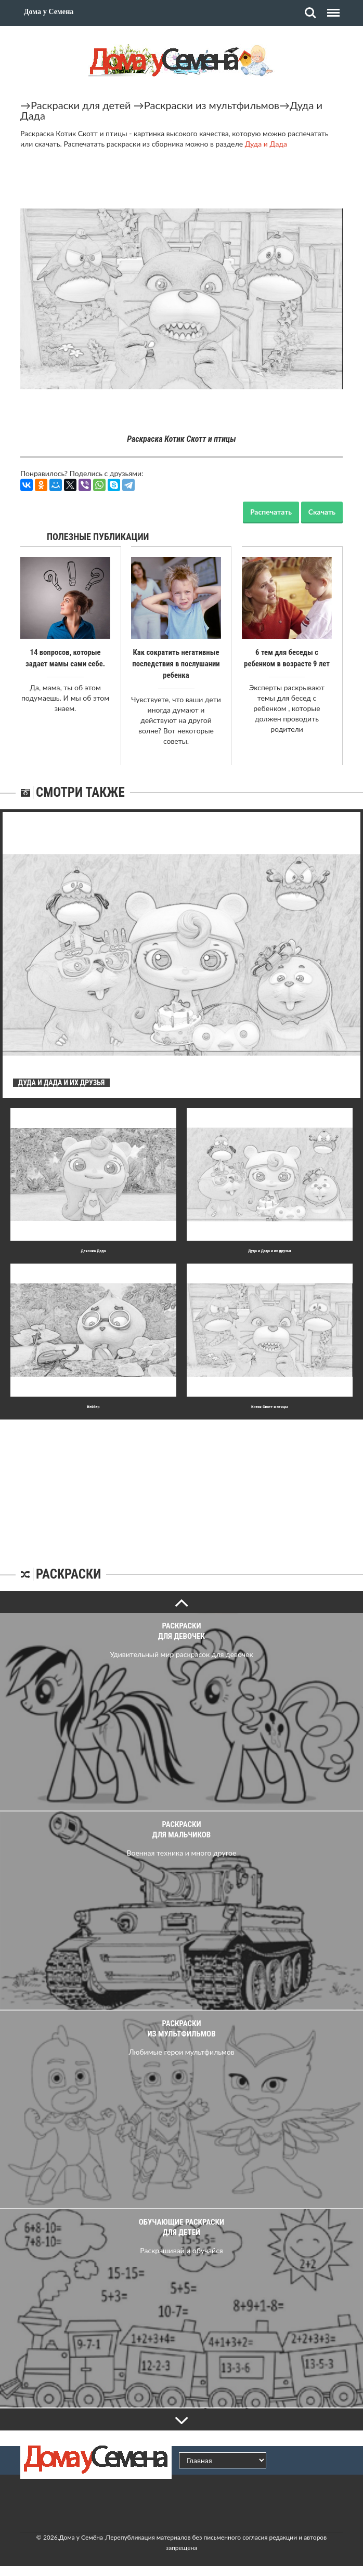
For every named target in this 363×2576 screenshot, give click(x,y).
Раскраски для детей (81, 105)
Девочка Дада (93, 1250)
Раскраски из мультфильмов (211, 105)
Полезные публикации (98, 536)
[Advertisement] (181, 1484)
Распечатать (271, 511)
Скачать (321, 511)
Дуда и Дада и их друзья (269, 1250)
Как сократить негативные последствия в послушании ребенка (175, 663)
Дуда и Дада (266, 143)
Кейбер (93, 1406)
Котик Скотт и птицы (269, 1406)
